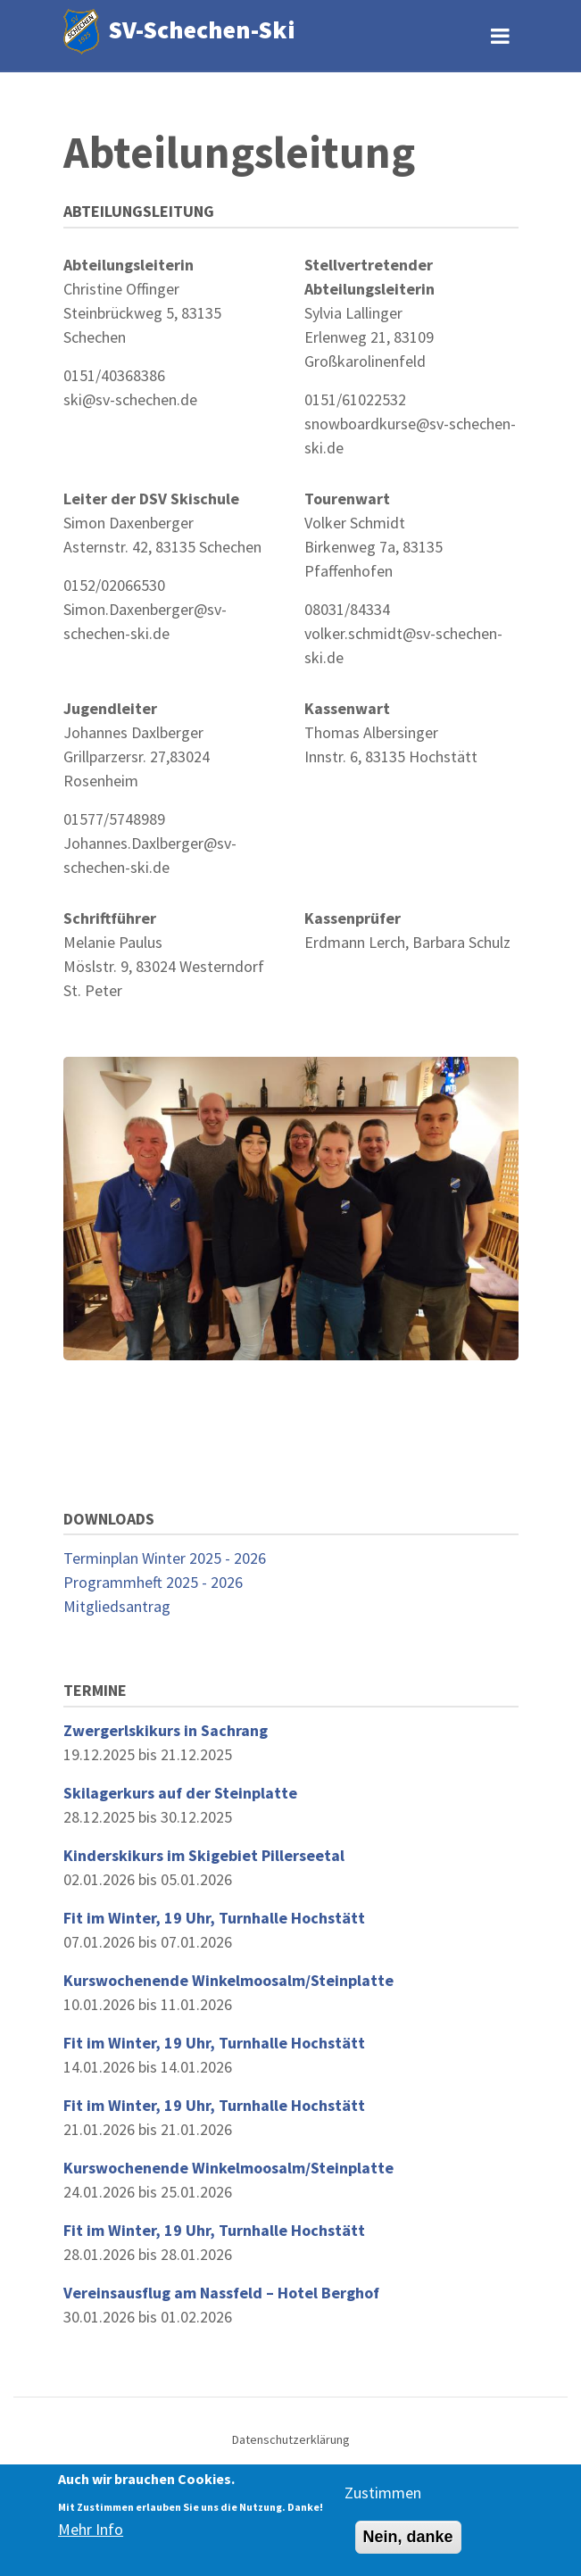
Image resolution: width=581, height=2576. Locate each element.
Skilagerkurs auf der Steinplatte (180, 1792)
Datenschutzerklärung (291, 2439)
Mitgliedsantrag (116, 1606)
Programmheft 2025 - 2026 (153, 1582)
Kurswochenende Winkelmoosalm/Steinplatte (228, 1980)
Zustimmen (382, 2493)
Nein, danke (408, 2538)
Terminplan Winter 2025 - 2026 (164, 1558)
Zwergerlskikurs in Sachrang (165, 1730)
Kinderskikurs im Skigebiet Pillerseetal (203, 1855)
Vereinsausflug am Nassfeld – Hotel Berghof (221, 2292)
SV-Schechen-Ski (201, 29)
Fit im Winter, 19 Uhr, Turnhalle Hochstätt (214, 1917)
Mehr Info (90, 2531)
